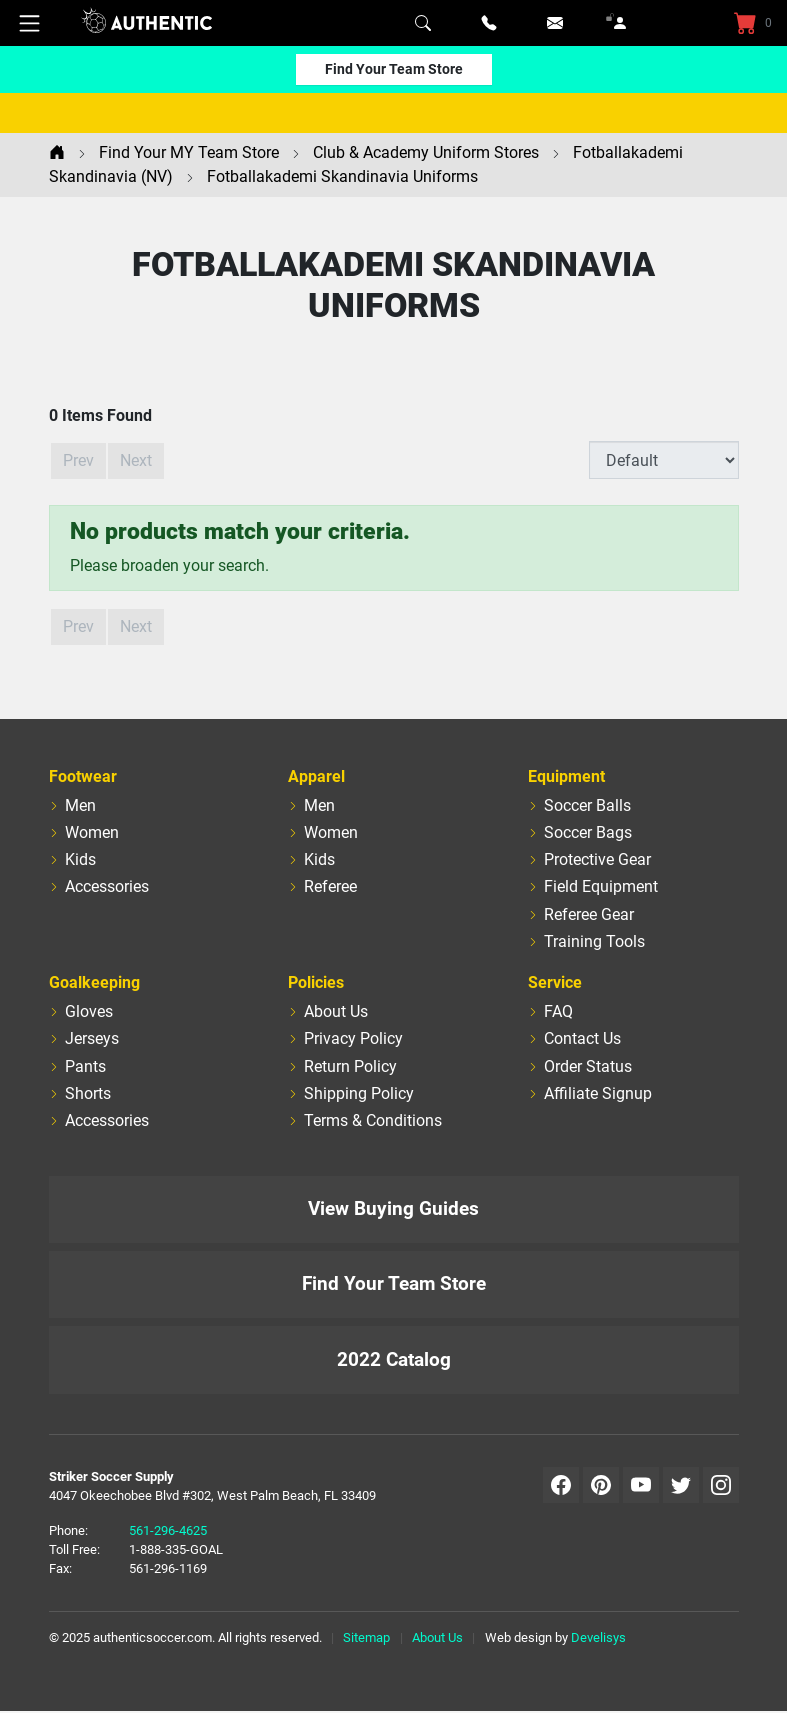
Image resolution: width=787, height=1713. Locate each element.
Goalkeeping (94, 982)
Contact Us (582, 1038)
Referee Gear (589, 914)
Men (80, 805)
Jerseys (92, 1038)
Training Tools (594, 941)
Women (92, 832)
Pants (85, 1066)
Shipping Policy (359, 1093)
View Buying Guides (393, 1208)
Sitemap (366, 1637)
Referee (330, 886)
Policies (316, 982)
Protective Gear (597, 859)
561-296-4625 (168, 1530)
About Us (336, 1011)
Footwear (83, 776)
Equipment (566, 776)
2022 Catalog (394, 1359)
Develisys (598, 1637)
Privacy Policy (353, 1038)
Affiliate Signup (598, 1093)
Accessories (107, 886)
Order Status (588, 1066)
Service (555, 982)
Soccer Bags (588, 832)
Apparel (316, 776)
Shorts (88, 1093)
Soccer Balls (587, 805)
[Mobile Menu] (30, 23)
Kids (80, 859)
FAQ (558, 1011)
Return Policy (350, 1066)
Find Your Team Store (394, 69)
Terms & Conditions (373, 1120)
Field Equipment (601, 886)
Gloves (89, 1011)
